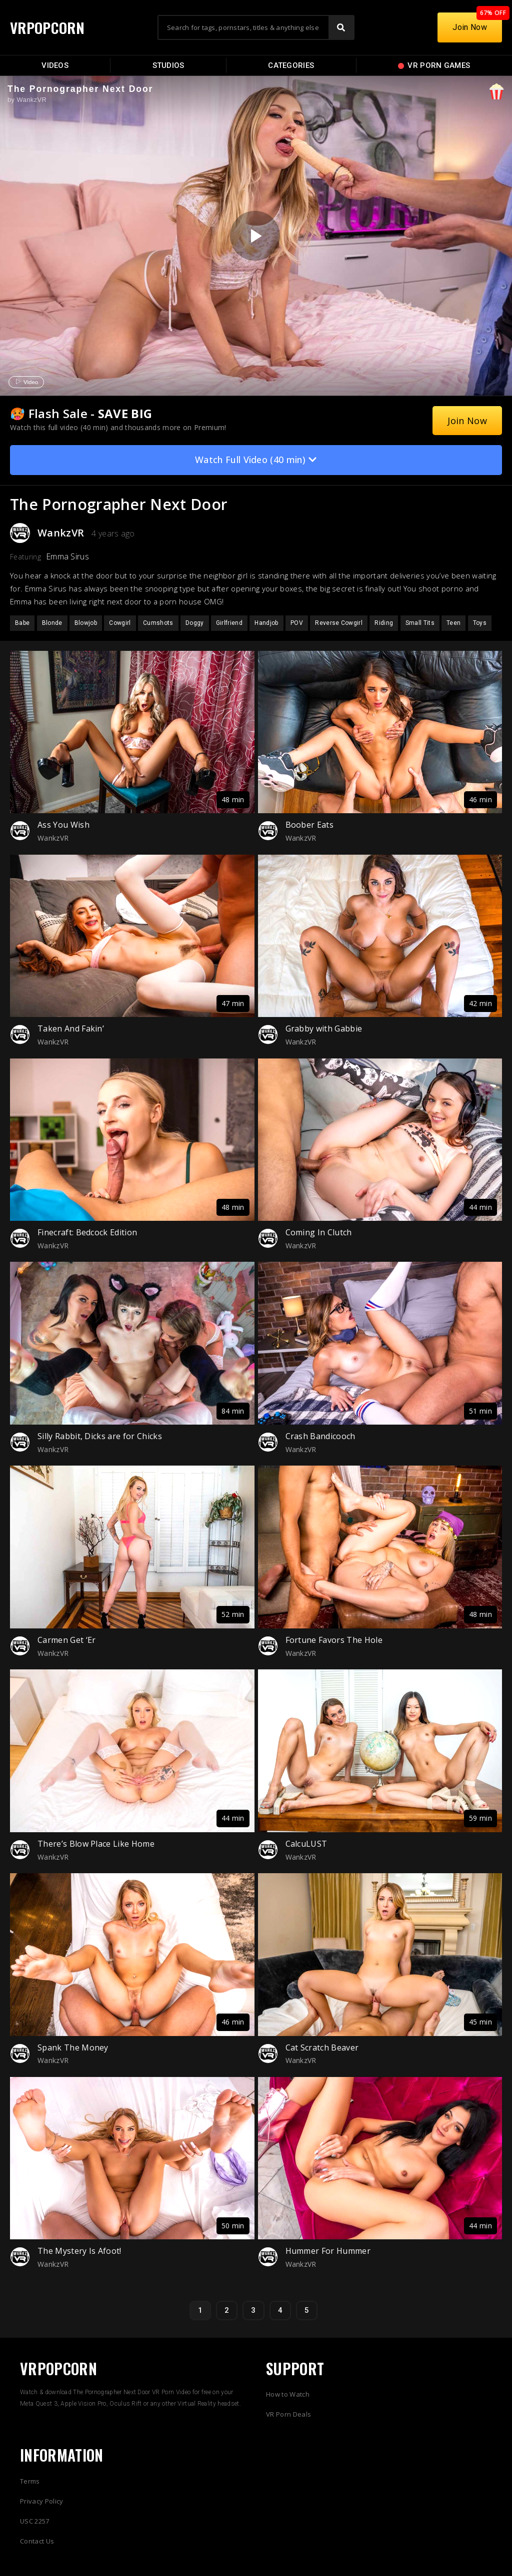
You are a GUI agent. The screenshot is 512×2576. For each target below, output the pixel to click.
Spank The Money (73, 2047)
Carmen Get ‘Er (67, 1639)
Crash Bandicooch (321, 1436)
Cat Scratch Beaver (322, 2047)
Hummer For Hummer (328, 2250)
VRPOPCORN (48, 27)
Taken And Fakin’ (71, 1028)
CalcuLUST (307, 1843)
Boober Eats (310, 824)
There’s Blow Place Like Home (96, 1843)
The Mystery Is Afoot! (80, 2250)
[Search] (341, 27)
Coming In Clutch (319, 1232)
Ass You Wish (64, 824)
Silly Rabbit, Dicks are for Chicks (100, 1436)
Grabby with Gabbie (324, 1028)
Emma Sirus (67, 556)
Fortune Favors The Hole (334, 1639)
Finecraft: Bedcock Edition (87, 1232)
